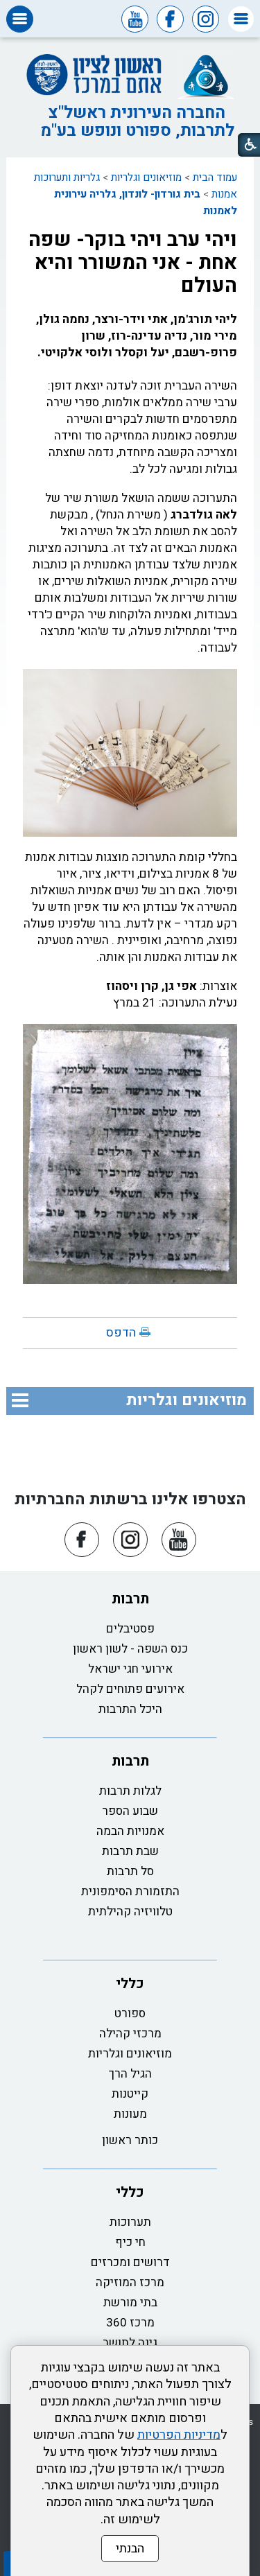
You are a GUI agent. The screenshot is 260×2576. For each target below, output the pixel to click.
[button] (241, 19)
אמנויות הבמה (130, 1831)
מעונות (130, 2114)
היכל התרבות (130, 1709)
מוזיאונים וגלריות (146, 177)
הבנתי (130, 2548)
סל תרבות (130, 1871)
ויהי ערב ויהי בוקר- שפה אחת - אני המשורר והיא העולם (132, 262)
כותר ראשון (130, 2140)
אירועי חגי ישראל (130, 1669)
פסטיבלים (130, 1628)
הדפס (121, 1332)
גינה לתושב (130, 2342)
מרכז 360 (130, 2322)
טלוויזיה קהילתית (130, 1911)
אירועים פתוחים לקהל (130, 1689)
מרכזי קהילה (130, 2033)
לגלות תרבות (130, 1791)
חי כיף (130, 2242)
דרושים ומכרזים (130, 2262)
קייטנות (130, 2094)
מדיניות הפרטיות (178, 2435)
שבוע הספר (130, 1811)
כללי (130, 1984)
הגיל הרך (130, 2073)
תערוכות (130, 2222)
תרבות (130, 1599)
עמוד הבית (215, 177)
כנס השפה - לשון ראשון (130, 1648)
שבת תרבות (130, 1851)
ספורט (130, 2013)
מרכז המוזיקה (130, 2282)
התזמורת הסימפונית (130, 1891)
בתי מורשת (130, 2302)
